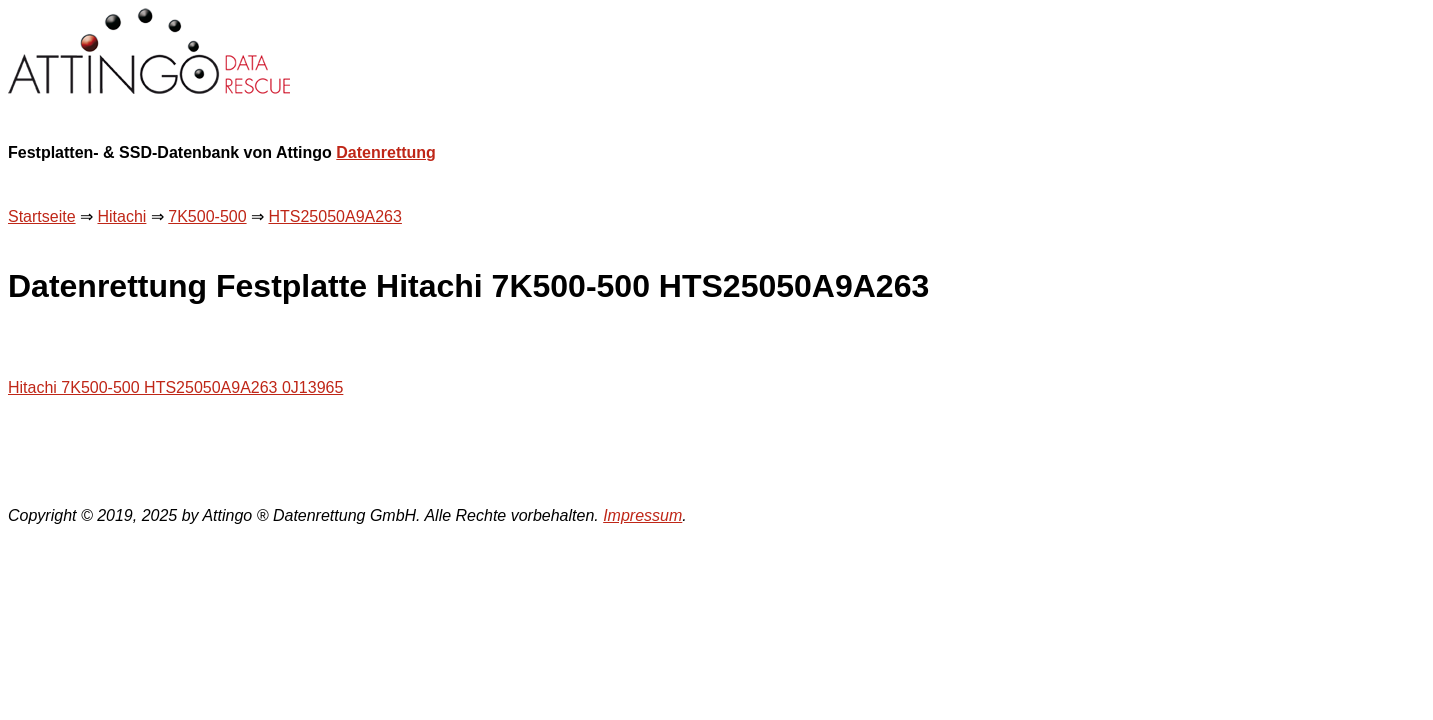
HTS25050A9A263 (334, 216)
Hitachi (121, 216)
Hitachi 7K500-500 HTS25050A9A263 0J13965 (175, 387)
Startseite (42, 216)
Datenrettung (386, 152)
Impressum (642, 515)
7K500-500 (207, 216)
